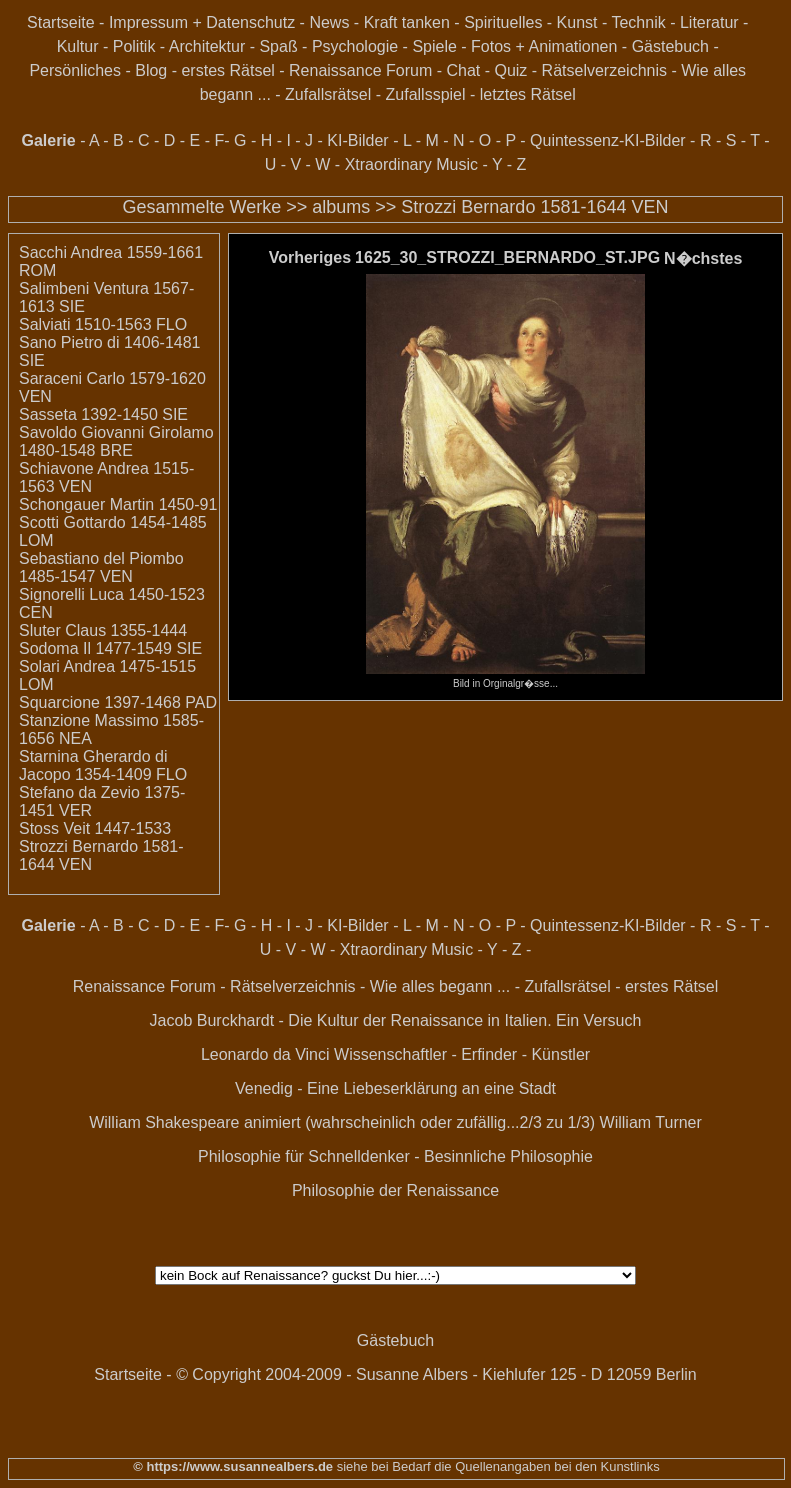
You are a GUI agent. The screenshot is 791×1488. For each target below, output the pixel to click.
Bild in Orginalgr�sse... (505, 678)
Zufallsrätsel (328, 94)
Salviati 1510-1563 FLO (103, 324)
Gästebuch (670, 46)
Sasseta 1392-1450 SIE (103, 414)
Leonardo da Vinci (265, 1054)
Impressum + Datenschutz (202, 22)
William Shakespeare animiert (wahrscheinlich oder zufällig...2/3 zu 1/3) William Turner (395, 1122)
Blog (151, 70)
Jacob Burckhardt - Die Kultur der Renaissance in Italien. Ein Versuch (396, 1020)
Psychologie (355, 46)
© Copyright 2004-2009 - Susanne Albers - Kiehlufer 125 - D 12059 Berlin (436, 1374)
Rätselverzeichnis (604, 70)
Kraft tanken (407, 22)
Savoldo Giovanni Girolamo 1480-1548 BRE (116, 441)
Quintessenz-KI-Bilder (608, 140)
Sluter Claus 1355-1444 (103, 630)
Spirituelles (503, 22)
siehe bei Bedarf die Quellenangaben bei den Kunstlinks (496, 1466)
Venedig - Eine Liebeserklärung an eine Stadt (395, 1088)
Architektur (207, 46)
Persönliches (75, 70)
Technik (638, 22)
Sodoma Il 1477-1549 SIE (110, 648)
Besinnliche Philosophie (508, 1156)
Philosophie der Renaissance (395, 1190)
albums (341, 207)
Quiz (510, 70)
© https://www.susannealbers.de (233, 1466)
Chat (463, 70)
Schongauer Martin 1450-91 (118, 504)
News (329, 22)
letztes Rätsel (528, 94)
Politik (134, 46)
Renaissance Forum (360, 70)
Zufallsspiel (426, 94)
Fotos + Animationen (544, 46)
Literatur (709, 22)
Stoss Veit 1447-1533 (95, 828)
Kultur (78, 46)
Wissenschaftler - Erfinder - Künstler (462, 1054)
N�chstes (703, 258)
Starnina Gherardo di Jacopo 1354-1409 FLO (103, 765)
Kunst (577, 22)
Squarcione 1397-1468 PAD (118, 702)
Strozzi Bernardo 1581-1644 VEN (534, 207)
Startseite (61, 22)
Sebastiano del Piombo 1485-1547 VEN (101, 567)
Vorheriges (310, 257)
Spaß (278, 46)
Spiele (434, 46)
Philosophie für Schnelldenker (304, 1156)
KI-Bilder (357, 140)
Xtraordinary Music (411, 164)
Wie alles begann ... (440, 986)
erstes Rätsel (227, 70)
